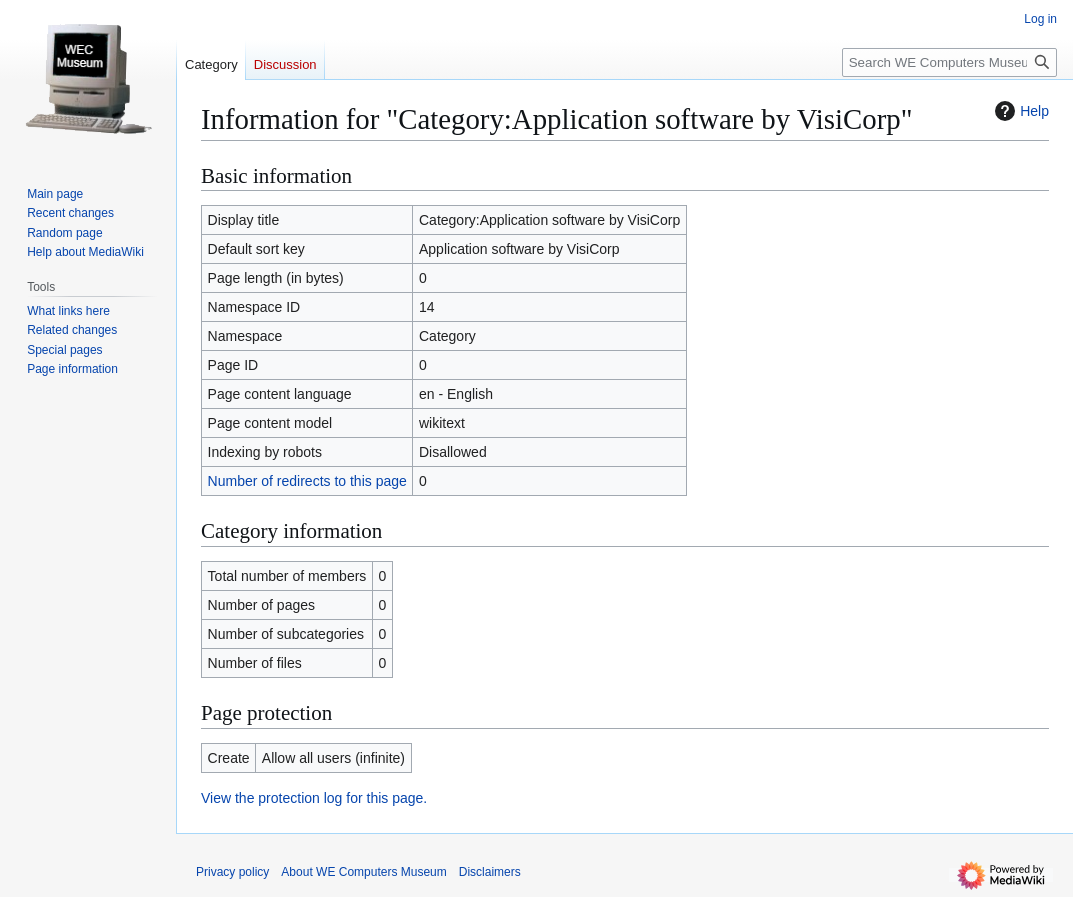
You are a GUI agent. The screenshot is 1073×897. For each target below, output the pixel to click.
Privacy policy (232, 872)
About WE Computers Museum (363, 872)
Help (1019, 111)
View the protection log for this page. (314, 798)
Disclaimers (490, 872)
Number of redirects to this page (307, 481)
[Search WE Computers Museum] (949, 62)
